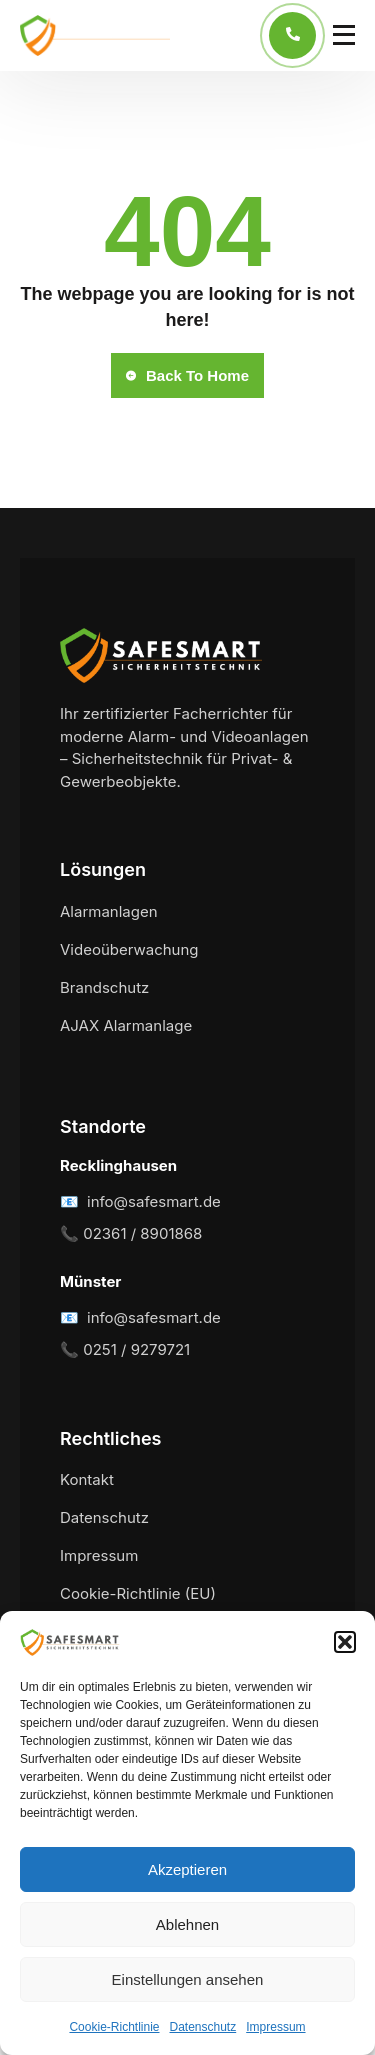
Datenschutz (203, 2027)
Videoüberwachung (129, 949)
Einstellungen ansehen (188, 1979)
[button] (345, 1642)
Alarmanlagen (109, 911)
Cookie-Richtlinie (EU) (138, 1593)
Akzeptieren (187, 1869)
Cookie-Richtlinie (114, 2027)
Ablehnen (187, 1924)
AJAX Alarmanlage (126, 1025)
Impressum (275, 2027)
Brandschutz (104, 987)
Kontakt (87, 1479)
